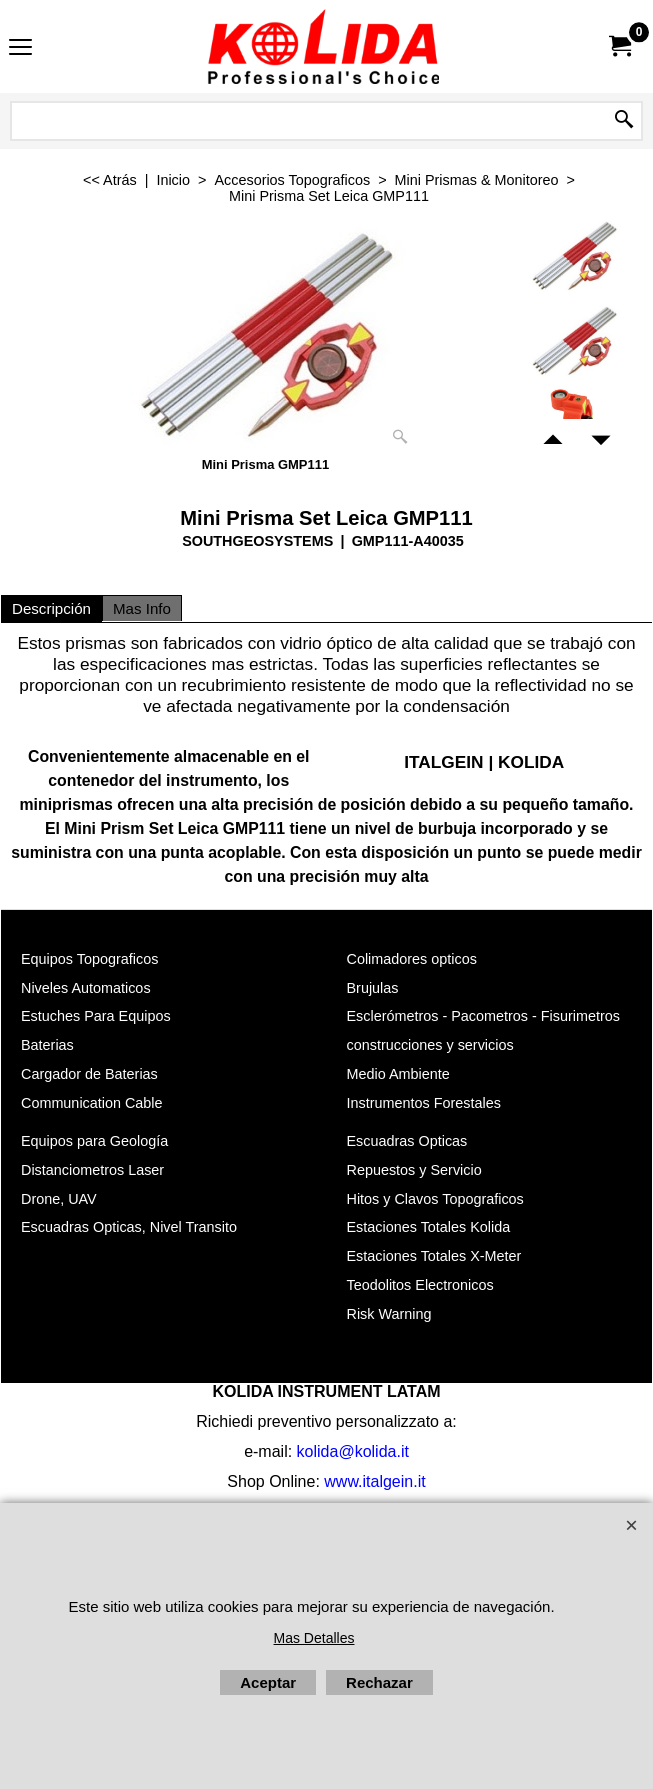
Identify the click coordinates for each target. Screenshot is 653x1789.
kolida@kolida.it (353, 1451)
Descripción (51, 608)
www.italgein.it (374, 1481)
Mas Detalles (314, 1638)
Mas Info (142, 608)
